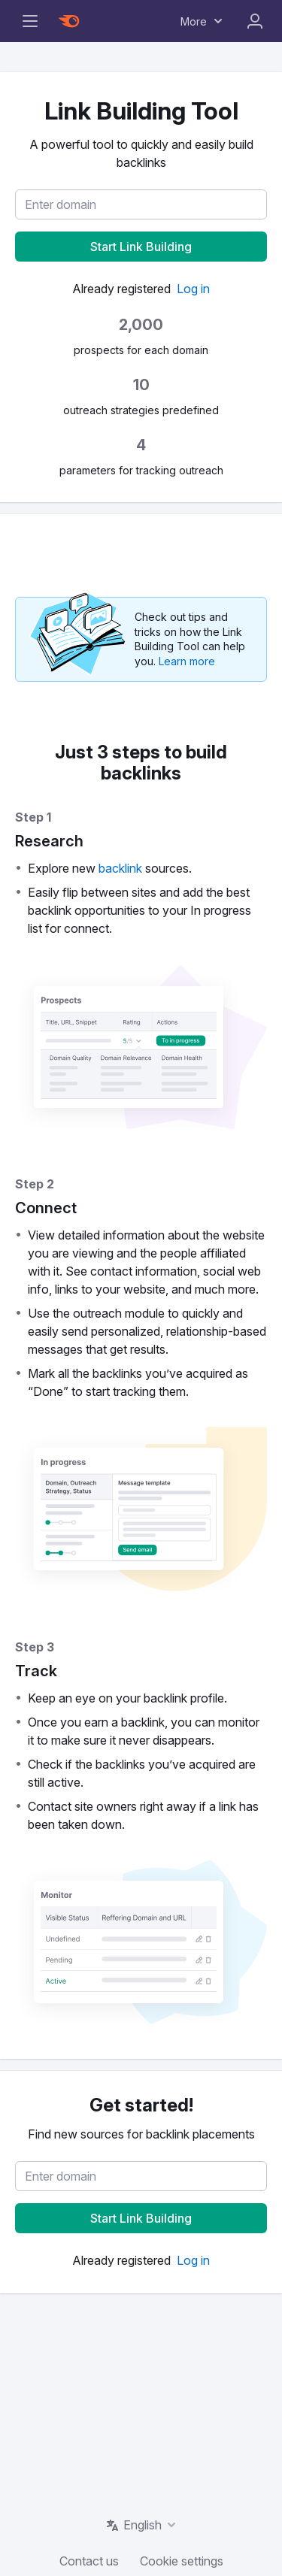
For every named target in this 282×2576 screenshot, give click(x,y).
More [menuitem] (193, 21)
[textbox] (141, 204)
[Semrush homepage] (69, 21)
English (142, 2524)
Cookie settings (181, 2560)
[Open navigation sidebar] (30, 21)
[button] (141, 247)
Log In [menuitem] (255, 21)
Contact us (89, 2560)
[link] (193, 288)
